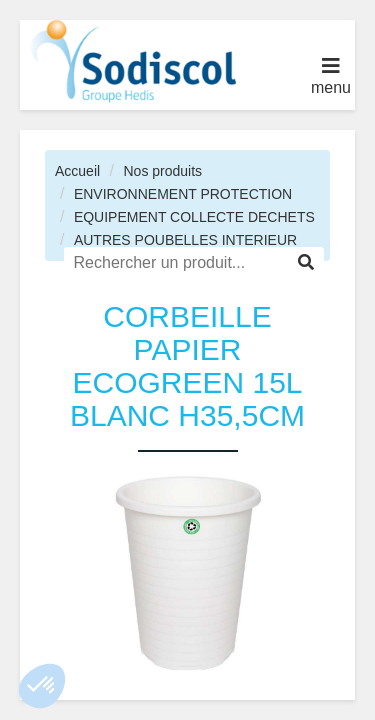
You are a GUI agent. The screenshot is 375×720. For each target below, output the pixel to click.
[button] (42, 686)
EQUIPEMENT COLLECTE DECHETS (194, 217)
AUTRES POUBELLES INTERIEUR (185, 240)
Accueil (77, 171)
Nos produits (162, 171)
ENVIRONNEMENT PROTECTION (183, 194)
